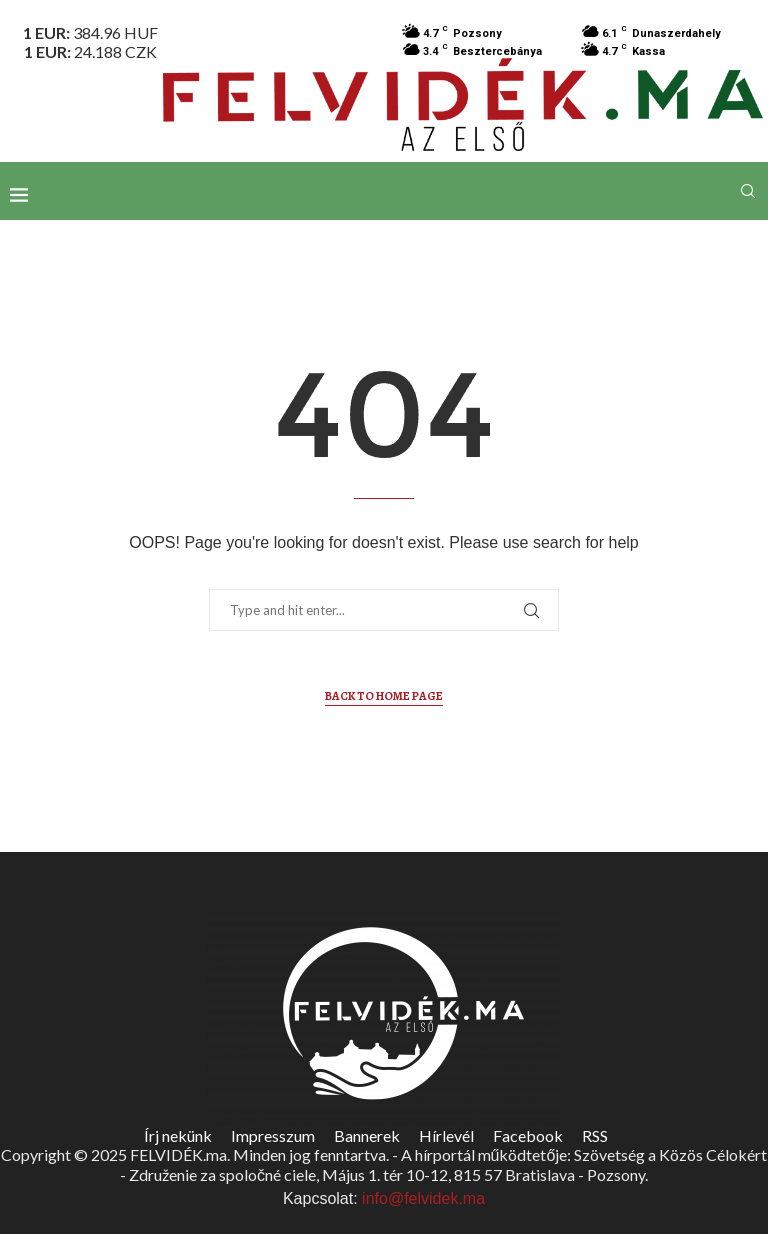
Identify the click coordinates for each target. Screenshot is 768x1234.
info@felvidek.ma (423, 1198)
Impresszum (273, 1135)
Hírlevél (446, 1135)
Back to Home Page (384, 696)
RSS (595, 1135)
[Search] (748, 191)
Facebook (528, 1135)
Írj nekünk (178, 1135)
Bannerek (367, 1135)
